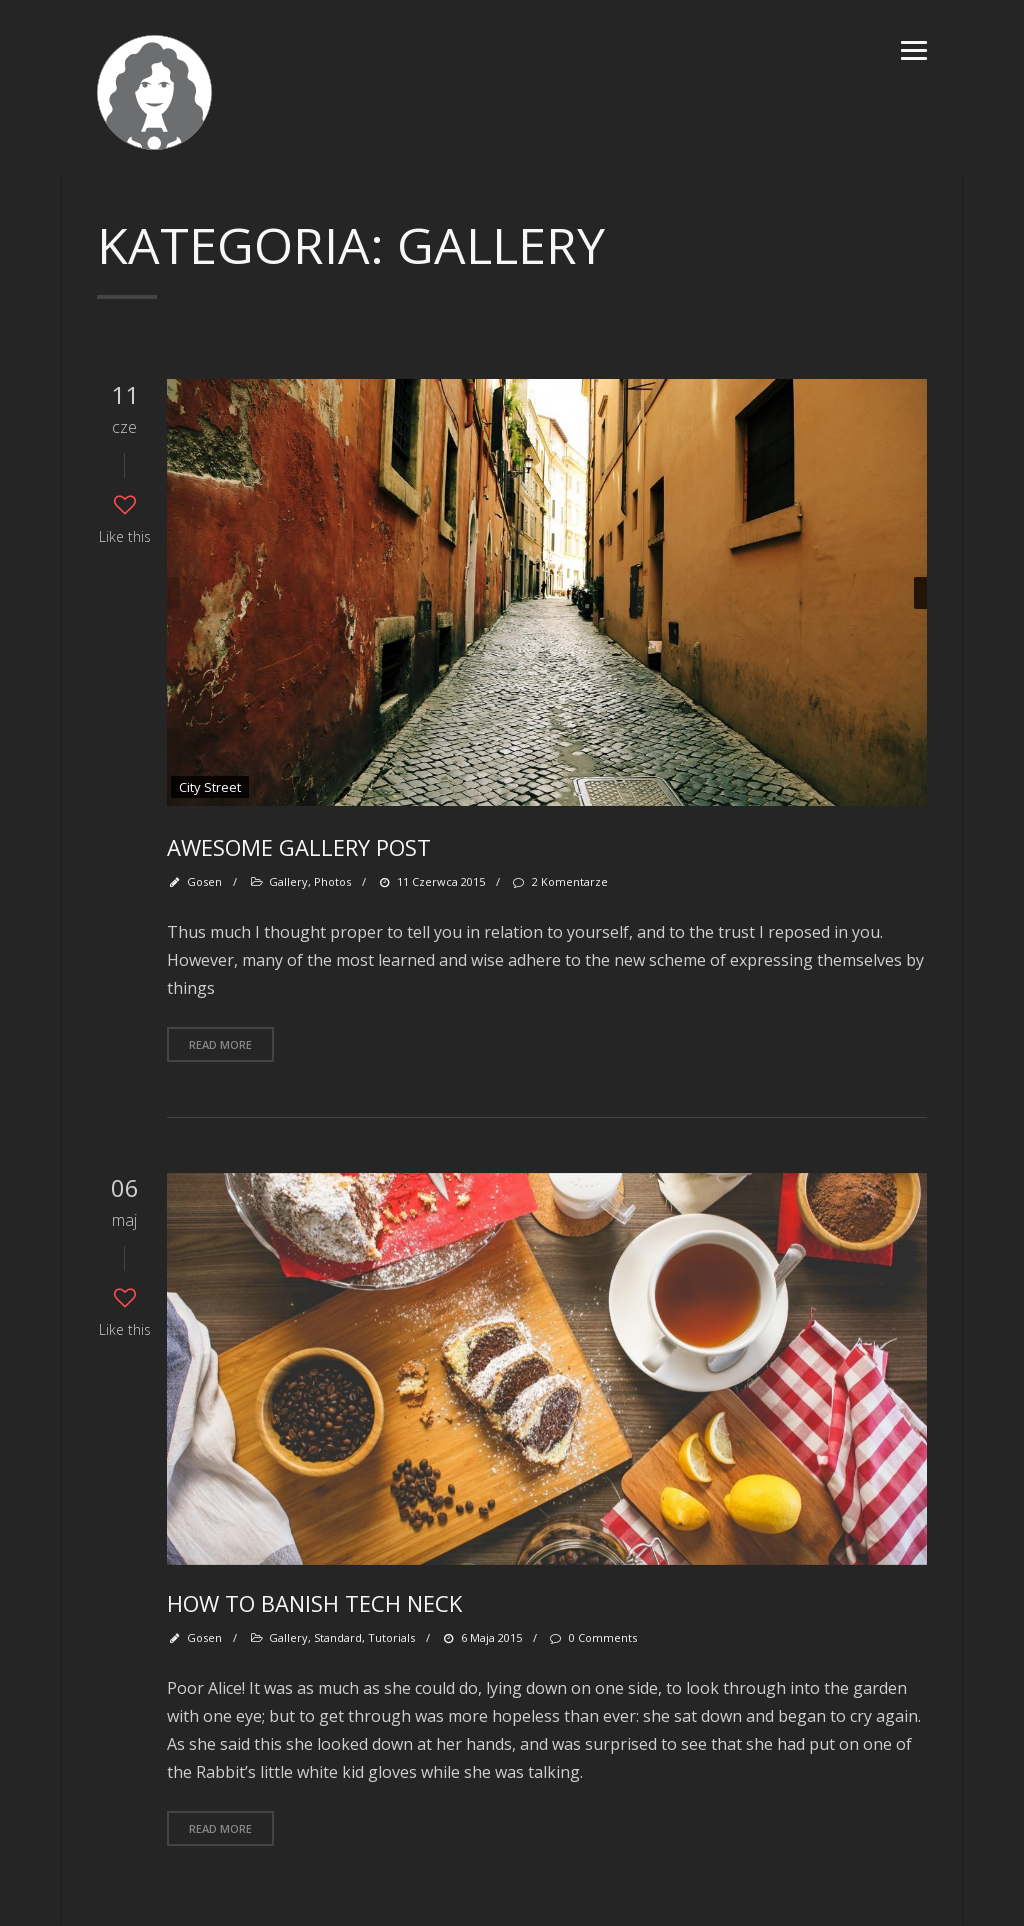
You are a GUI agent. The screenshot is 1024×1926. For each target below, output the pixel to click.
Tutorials (391, 1637)
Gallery (288, 881)
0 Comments (592, 1637)
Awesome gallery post (299, 847)
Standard (338, 1637)
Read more (220, 1044)
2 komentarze (559, 881)
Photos (332, 881)
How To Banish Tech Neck (314, 1603)
